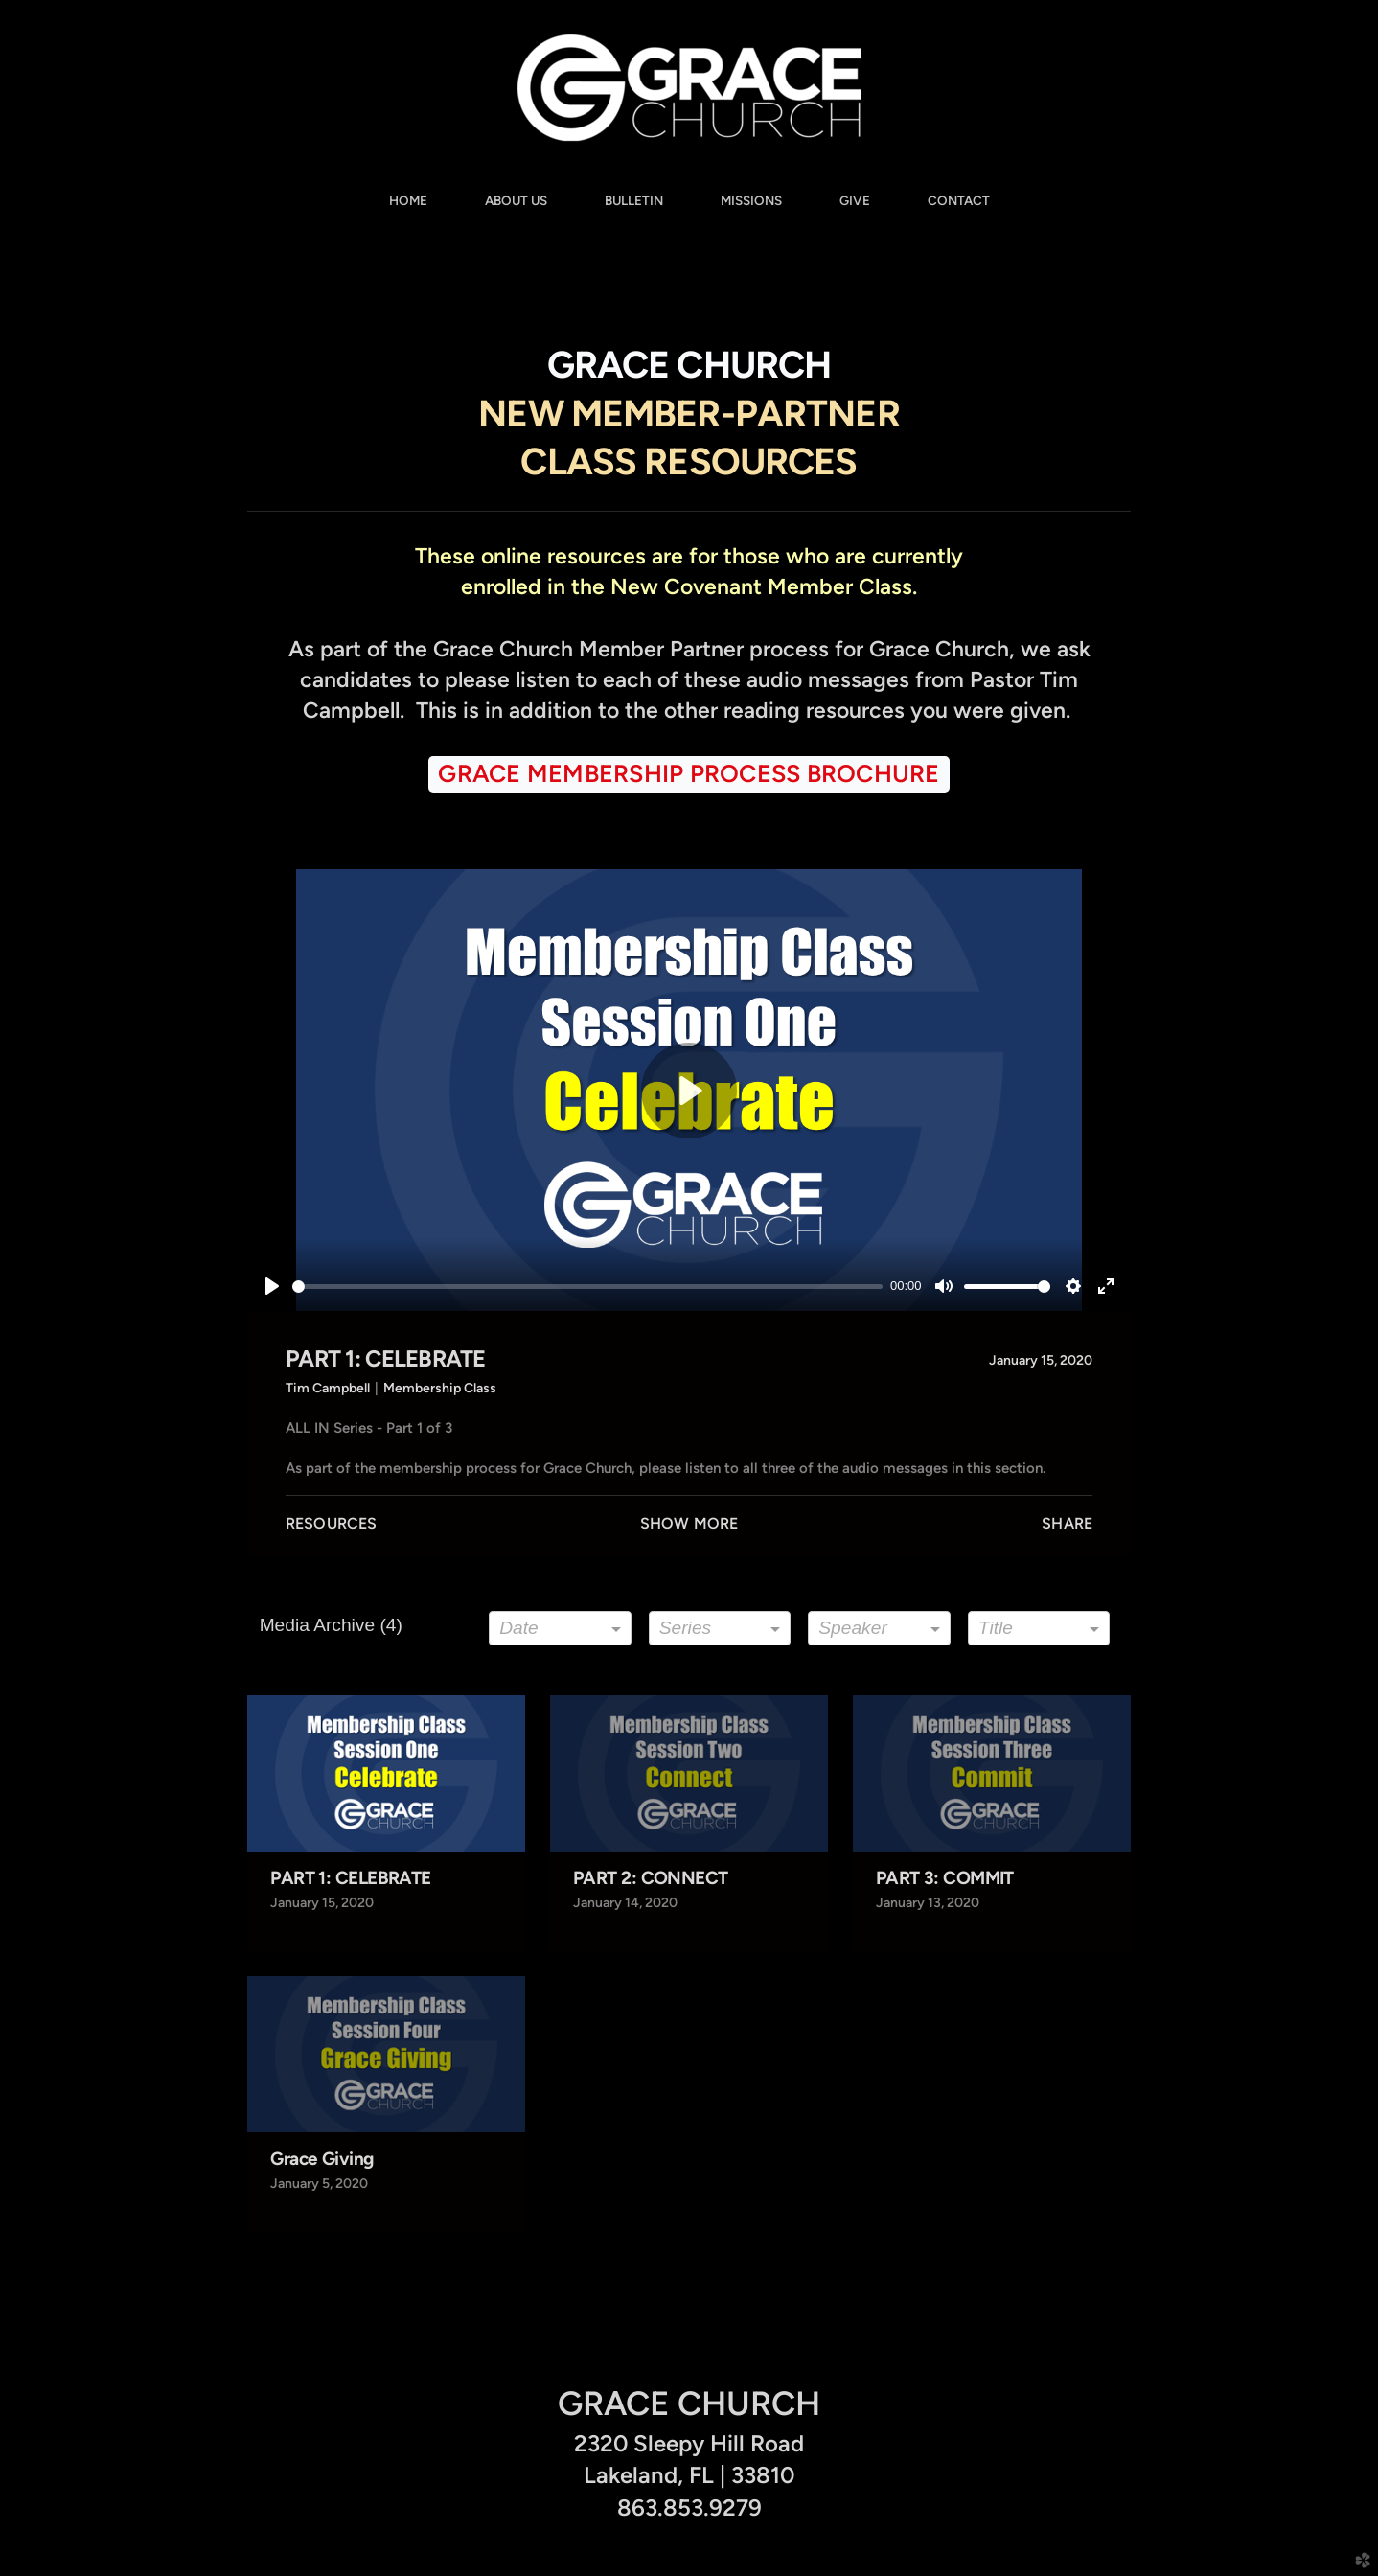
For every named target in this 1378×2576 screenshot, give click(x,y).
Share (1067, 1523)
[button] (689, 774)
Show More (689, 1523)
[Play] (272, 1286)
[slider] (587, 1286)
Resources (331, 1523)
